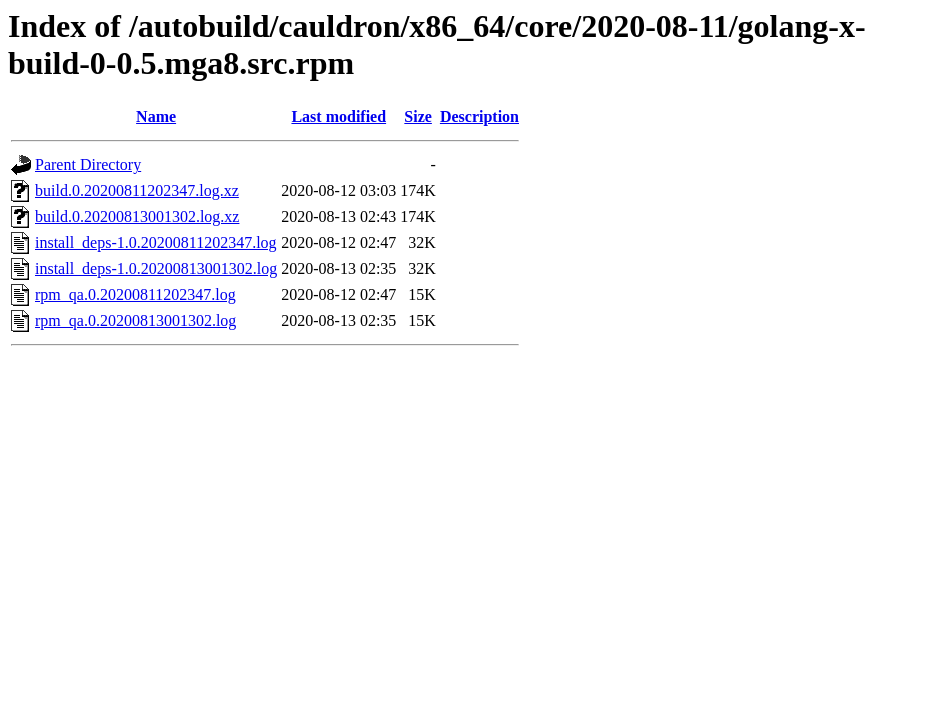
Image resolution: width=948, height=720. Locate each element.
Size (418, 116)
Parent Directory (88, 164)
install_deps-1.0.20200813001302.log (156, 268)
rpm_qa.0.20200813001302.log (135, 320)
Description (479, 116)
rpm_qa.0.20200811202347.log (135, 294)
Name (156, 116)
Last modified (338, 116)
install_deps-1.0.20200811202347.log (156, 242)
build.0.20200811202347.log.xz (137, 190)
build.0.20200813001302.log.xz (137, 216)
